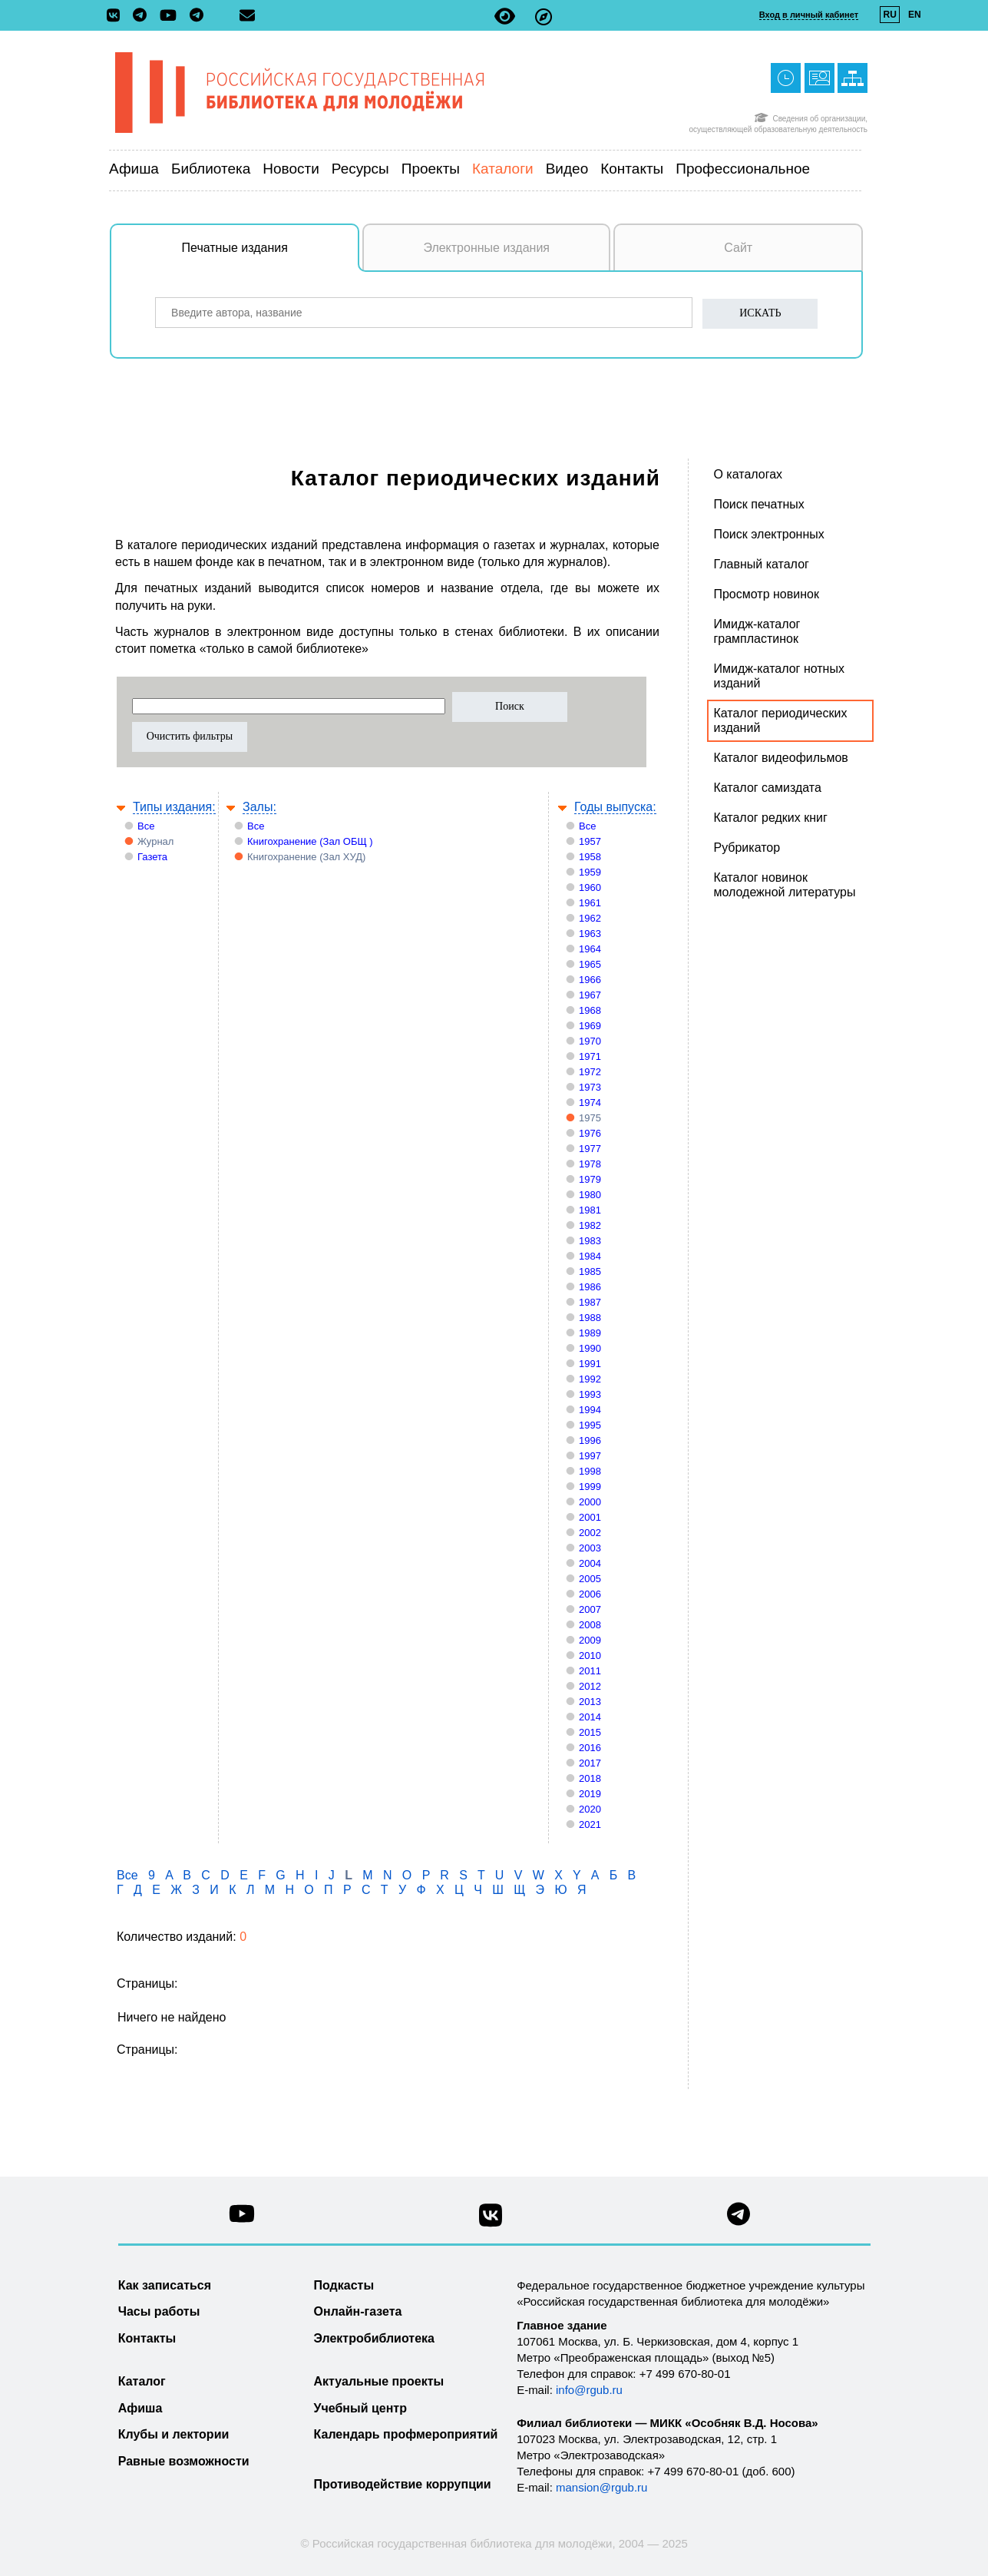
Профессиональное (743, 169)
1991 (590, 1363)
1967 (590, 995)
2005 (590, 1578)
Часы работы (159, 2311)
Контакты (631, 169)
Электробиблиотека (374, 2338)
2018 (590, 1778)
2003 (590, 1548)
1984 (590, 1256)
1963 (590, 933)
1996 (590, 1440)
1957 (590, 841)
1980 (590, 1194)
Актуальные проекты (379, 2381)
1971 (590, 1056)
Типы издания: (174, 806)
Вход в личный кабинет (808, 14)
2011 (590, 1671)
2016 (590, 1747)
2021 (590, 1824)
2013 (590, 1701)
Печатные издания (271, 255)
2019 (590, 1794)
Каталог (142, 2381)
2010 (590, 1655)
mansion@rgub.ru (601, 2487)
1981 (590, 1210)
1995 (590, 1425)
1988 (590, 1317)
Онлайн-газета (358, 2311)
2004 (590, 1563)
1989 (590, 1333)
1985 (590, 1271)
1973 (590, 1087)
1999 (590, 1486)
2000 (590, 1502)
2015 (590, 1732)
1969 (590, 1025)
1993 (590, 1394)
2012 (590, 1686)
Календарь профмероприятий (406, 2434)
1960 (590, 887)
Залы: (259, 806)
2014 (590, 1717)
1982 (590, 1225)
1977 (590, 1148)
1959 (590, 872)
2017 (590, 1763)
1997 (590, 1456)
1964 (590, 949)
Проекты (430, 169)
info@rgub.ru (589, 2389)
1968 (590, 1010)
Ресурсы (360, 169)
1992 (590, 1379)
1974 (590, 1102)
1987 (590, 1302)
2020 (590, 1809)
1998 (590, 1471)
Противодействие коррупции (402, 2484)
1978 (590, 1164)
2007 (590, 1609)
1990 (590, 1348)
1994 (590, 1409)
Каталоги (503, 169)
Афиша (134, 169)
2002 (590, 1532)
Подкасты (344, 2285)
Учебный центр (360, 2408)
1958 (590, 857)
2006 (590, 1594)
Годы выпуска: (615, 806)
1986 (590, 1287)
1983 (590, 1241)
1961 (590, 903)
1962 (590, 918)
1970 (590, 1041)
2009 (590, 1640)
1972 (590, 1072)
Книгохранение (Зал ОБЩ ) (310, 841)
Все (145, 826)
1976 (590, 1133)
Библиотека (210, 169)
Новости (291, 169)
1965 (590, 964)
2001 (590, 1517)
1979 (590, 1179)
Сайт (738, 247)
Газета (152, 857)
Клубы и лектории (174, 2434)
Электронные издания (486, 247)
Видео (567, 169)
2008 (590, 1625)
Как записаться (164, 2285)
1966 (590, 979)
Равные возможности (183, 2461)
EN (914, 14)
